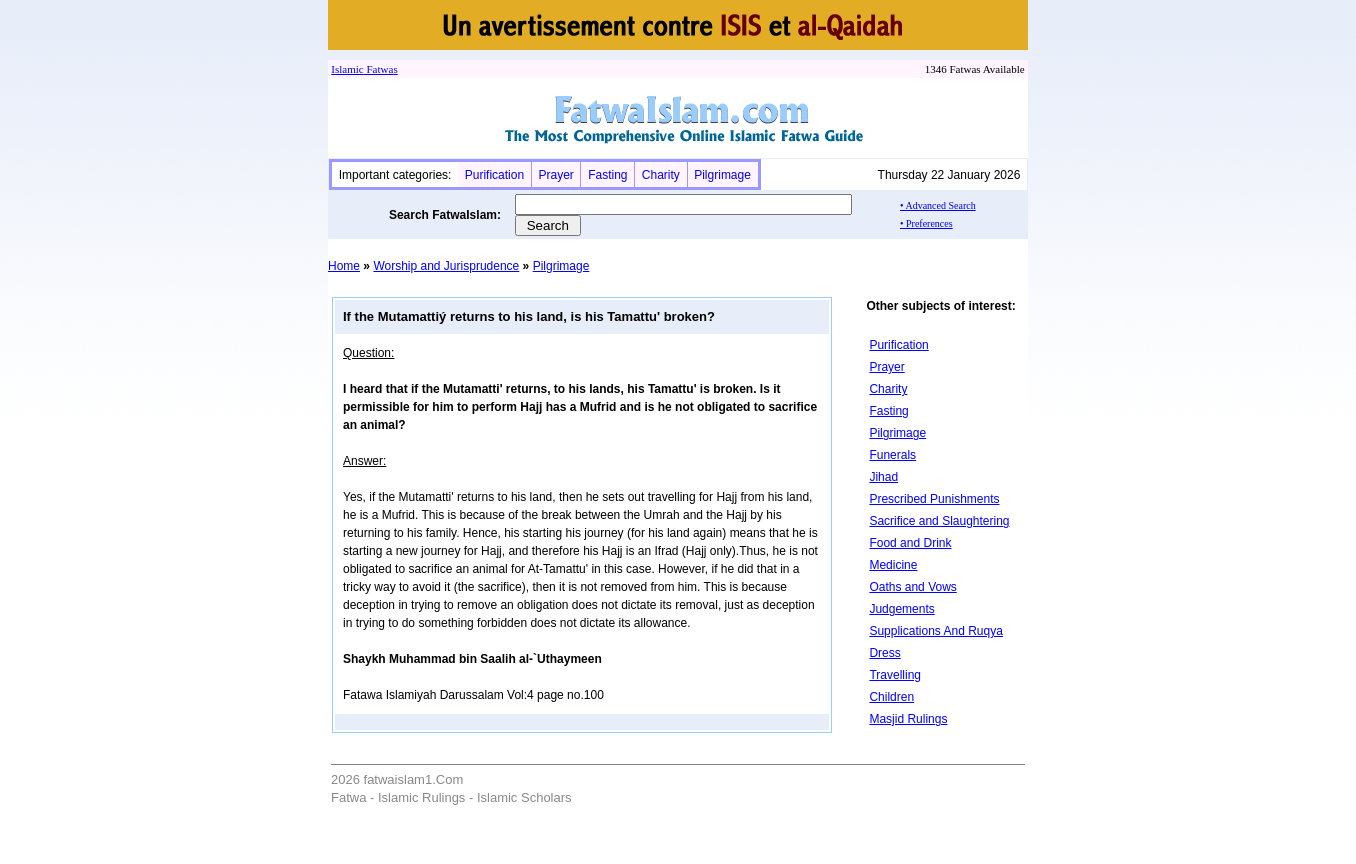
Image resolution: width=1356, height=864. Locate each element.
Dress (884, 653)
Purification (494, 175)
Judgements (901, 609)
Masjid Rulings (908, 719)
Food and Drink (910, 543)
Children (891, 697)
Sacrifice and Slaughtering (939, 521)
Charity (661, 175)
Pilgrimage (722, 175)
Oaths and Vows (912, 587)
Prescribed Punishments (934, 499)
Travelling (895, 675)
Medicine (893, 565)
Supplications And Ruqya (935, 631)
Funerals (892, 455)
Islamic (347, 69)
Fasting (607, 175)
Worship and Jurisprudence (446, 266)
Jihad (883, 477)
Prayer (555, 175)
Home (344, 266)
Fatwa (379, 69)
